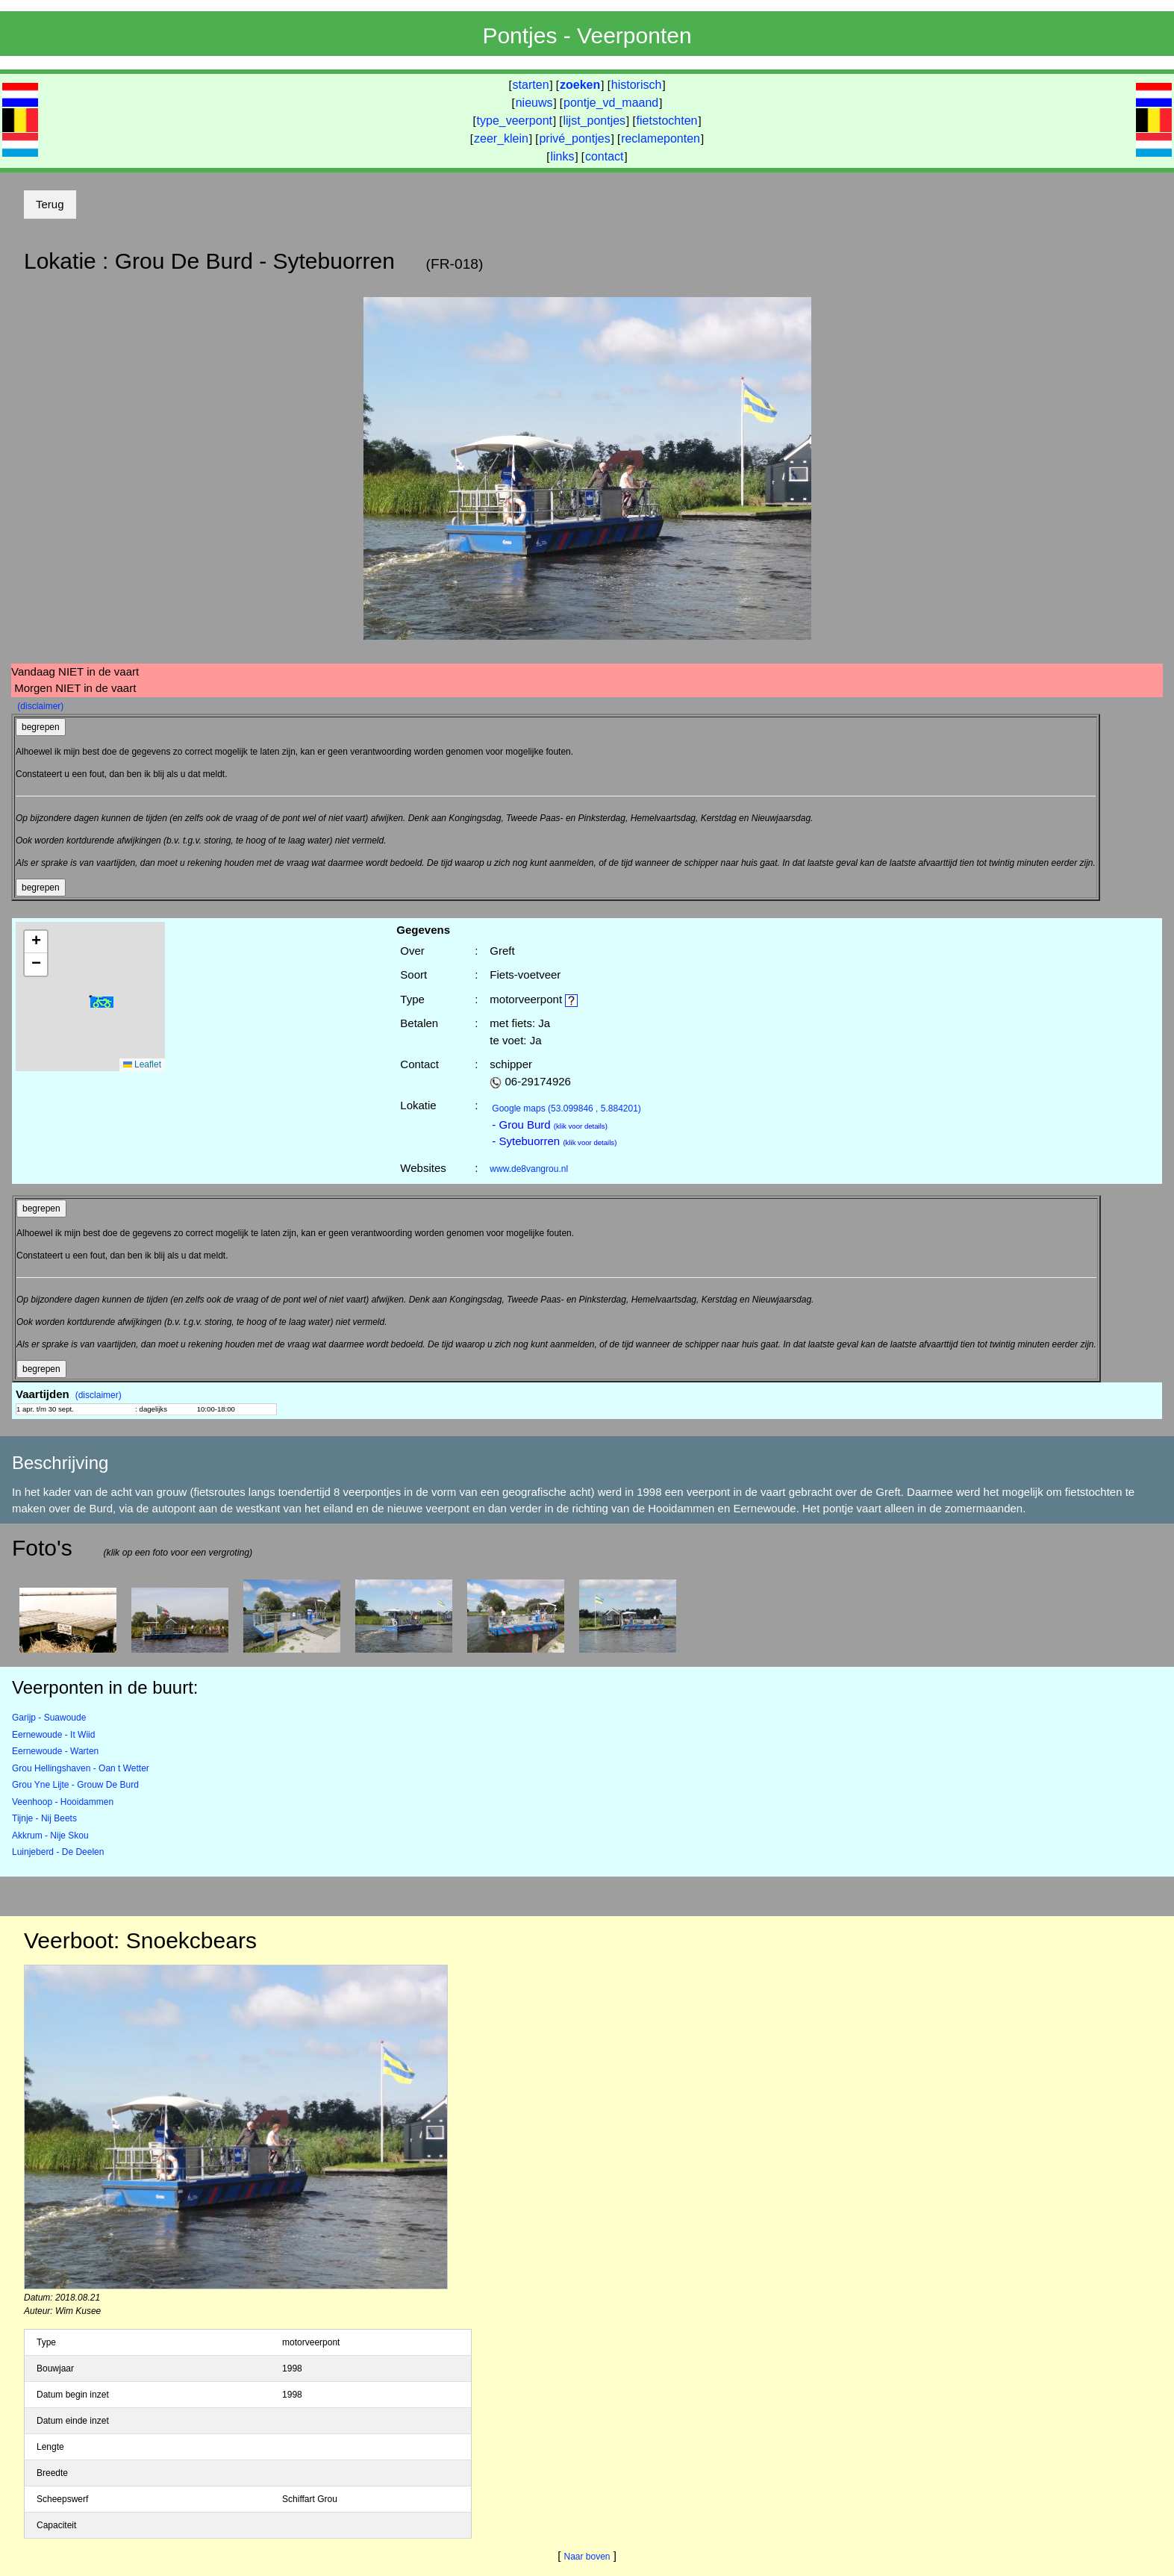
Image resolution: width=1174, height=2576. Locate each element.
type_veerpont (514, 120)
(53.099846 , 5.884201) (566, 1108)
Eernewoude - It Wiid (53, 1735)
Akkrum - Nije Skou (50, 1835)
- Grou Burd (550, 1124)
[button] (102, 1002)
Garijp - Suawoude (49, 1717)
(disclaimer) (40, 706)
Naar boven (586, 2556)
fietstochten (667, 120)
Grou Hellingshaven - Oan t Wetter (80, 1768)
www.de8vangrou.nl (529, 1169)
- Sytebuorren (554, 1141)
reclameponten (660, 138)
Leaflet (142, 1064)
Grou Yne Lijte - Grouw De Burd (75, 1785)
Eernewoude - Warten (55, 1751)
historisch (636, 84)
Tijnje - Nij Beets (44, 1818)
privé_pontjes (574, 138)
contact (604, 156)
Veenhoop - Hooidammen (62, 1802)
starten (531, 84)
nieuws (534, 102)
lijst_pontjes (594, 120)
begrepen (41, 727)
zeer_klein (501, 138)
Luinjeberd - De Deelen (58, 1852)
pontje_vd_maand (610, 102)
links (562, 156)
